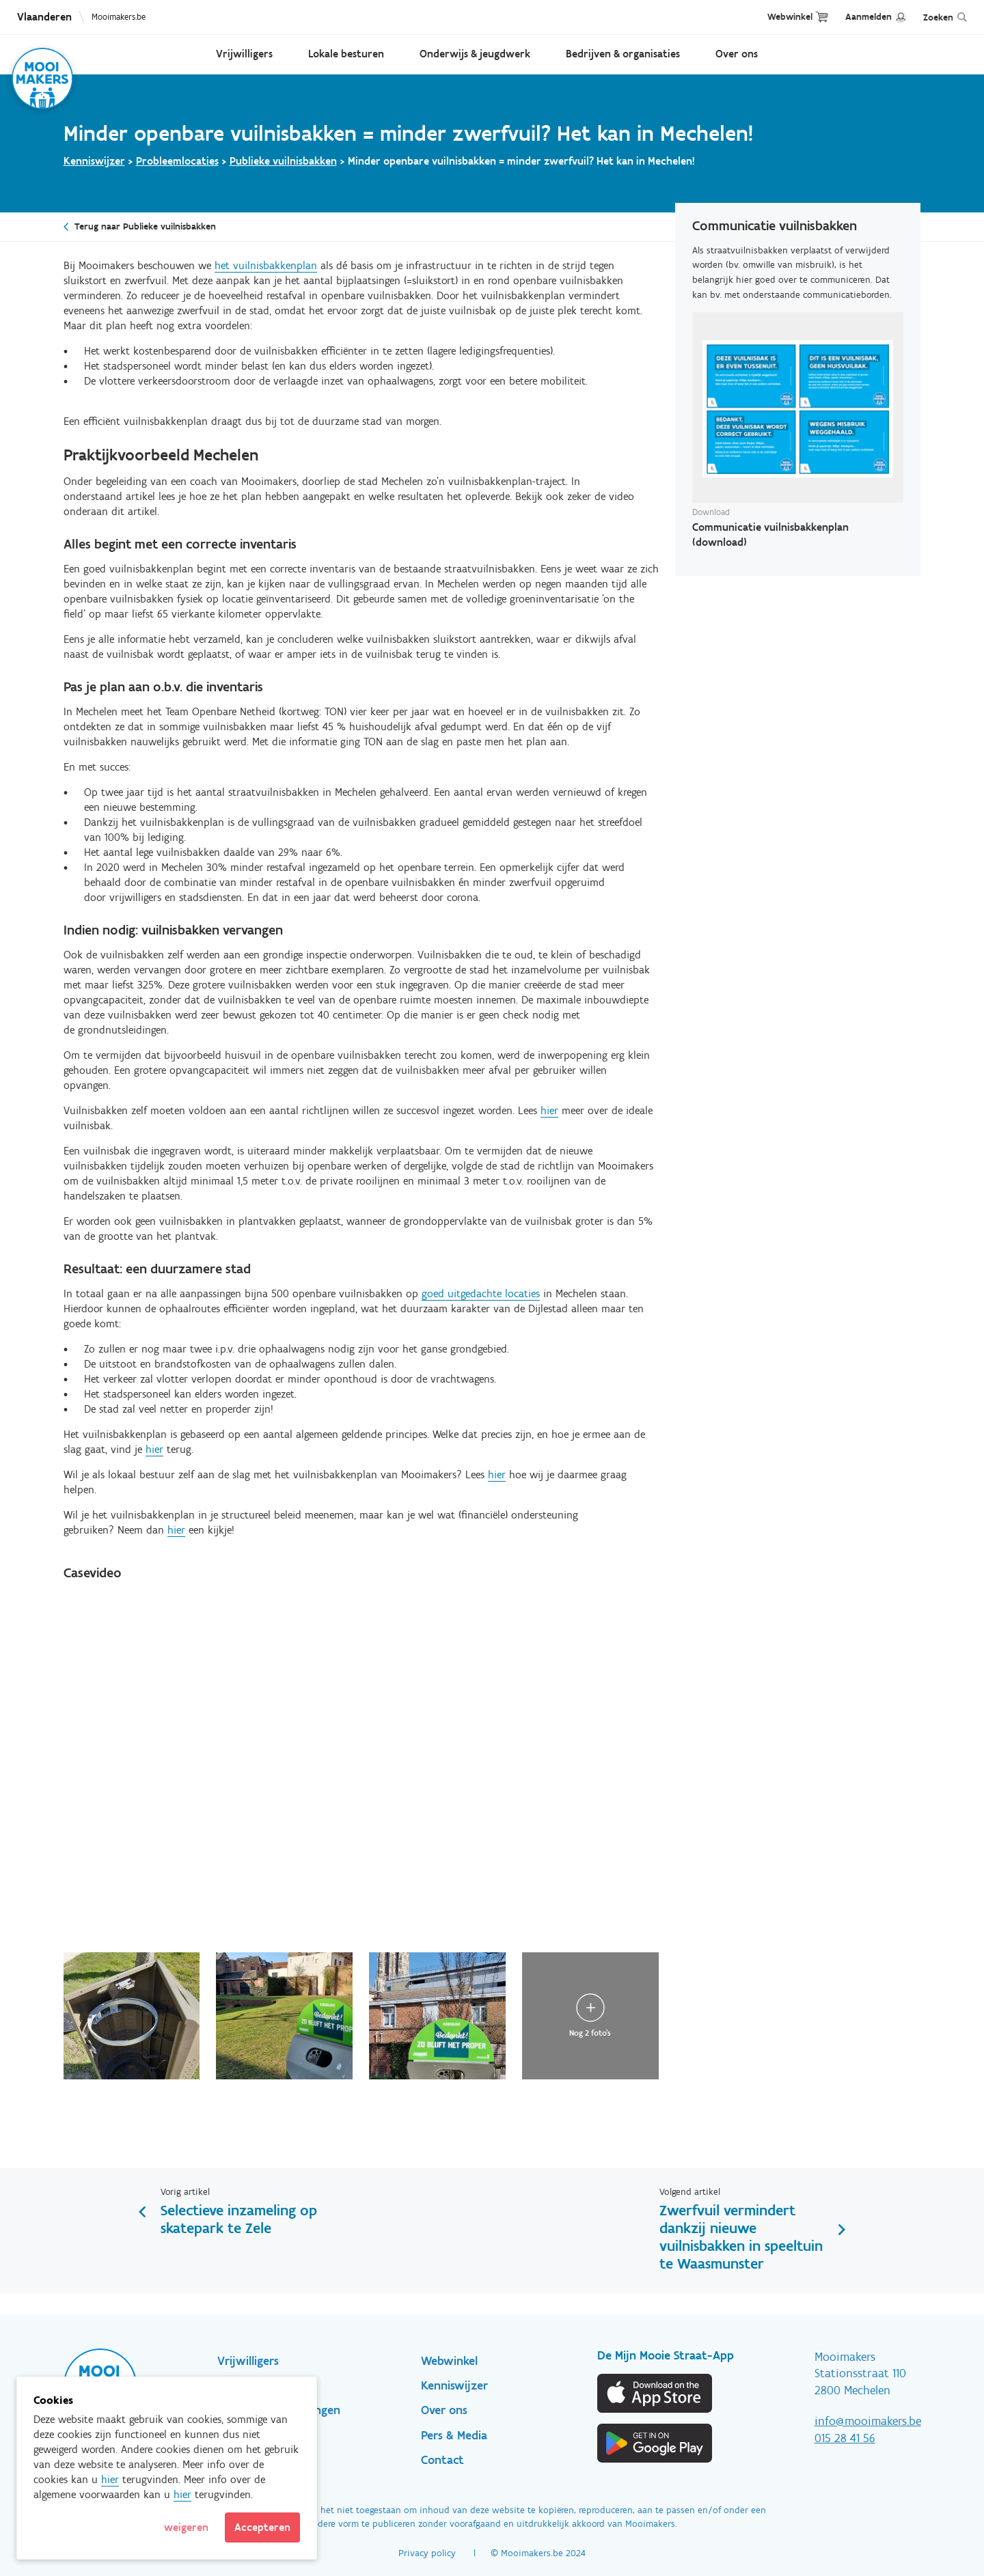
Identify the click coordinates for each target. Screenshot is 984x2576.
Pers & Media (454, 2435)
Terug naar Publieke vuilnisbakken (145, 226)
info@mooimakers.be (868, 2420)
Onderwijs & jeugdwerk (475, 53)
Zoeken (938, 17)
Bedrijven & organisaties (623, 53)
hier (549, 1110)
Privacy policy (427, 2553)
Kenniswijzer (94, 160)
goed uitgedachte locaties (481, 1293)
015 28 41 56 (845, 2438)
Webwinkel (789, 17)
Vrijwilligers (244, 53)
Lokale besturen (346, 53)
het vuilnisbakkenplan (266, 265)
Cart (821, 16)
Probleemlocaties (177, 160)
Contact (442, 2459)
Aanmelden (868, 17)
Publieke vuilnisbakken (283, 160)
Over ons (736, 53)
